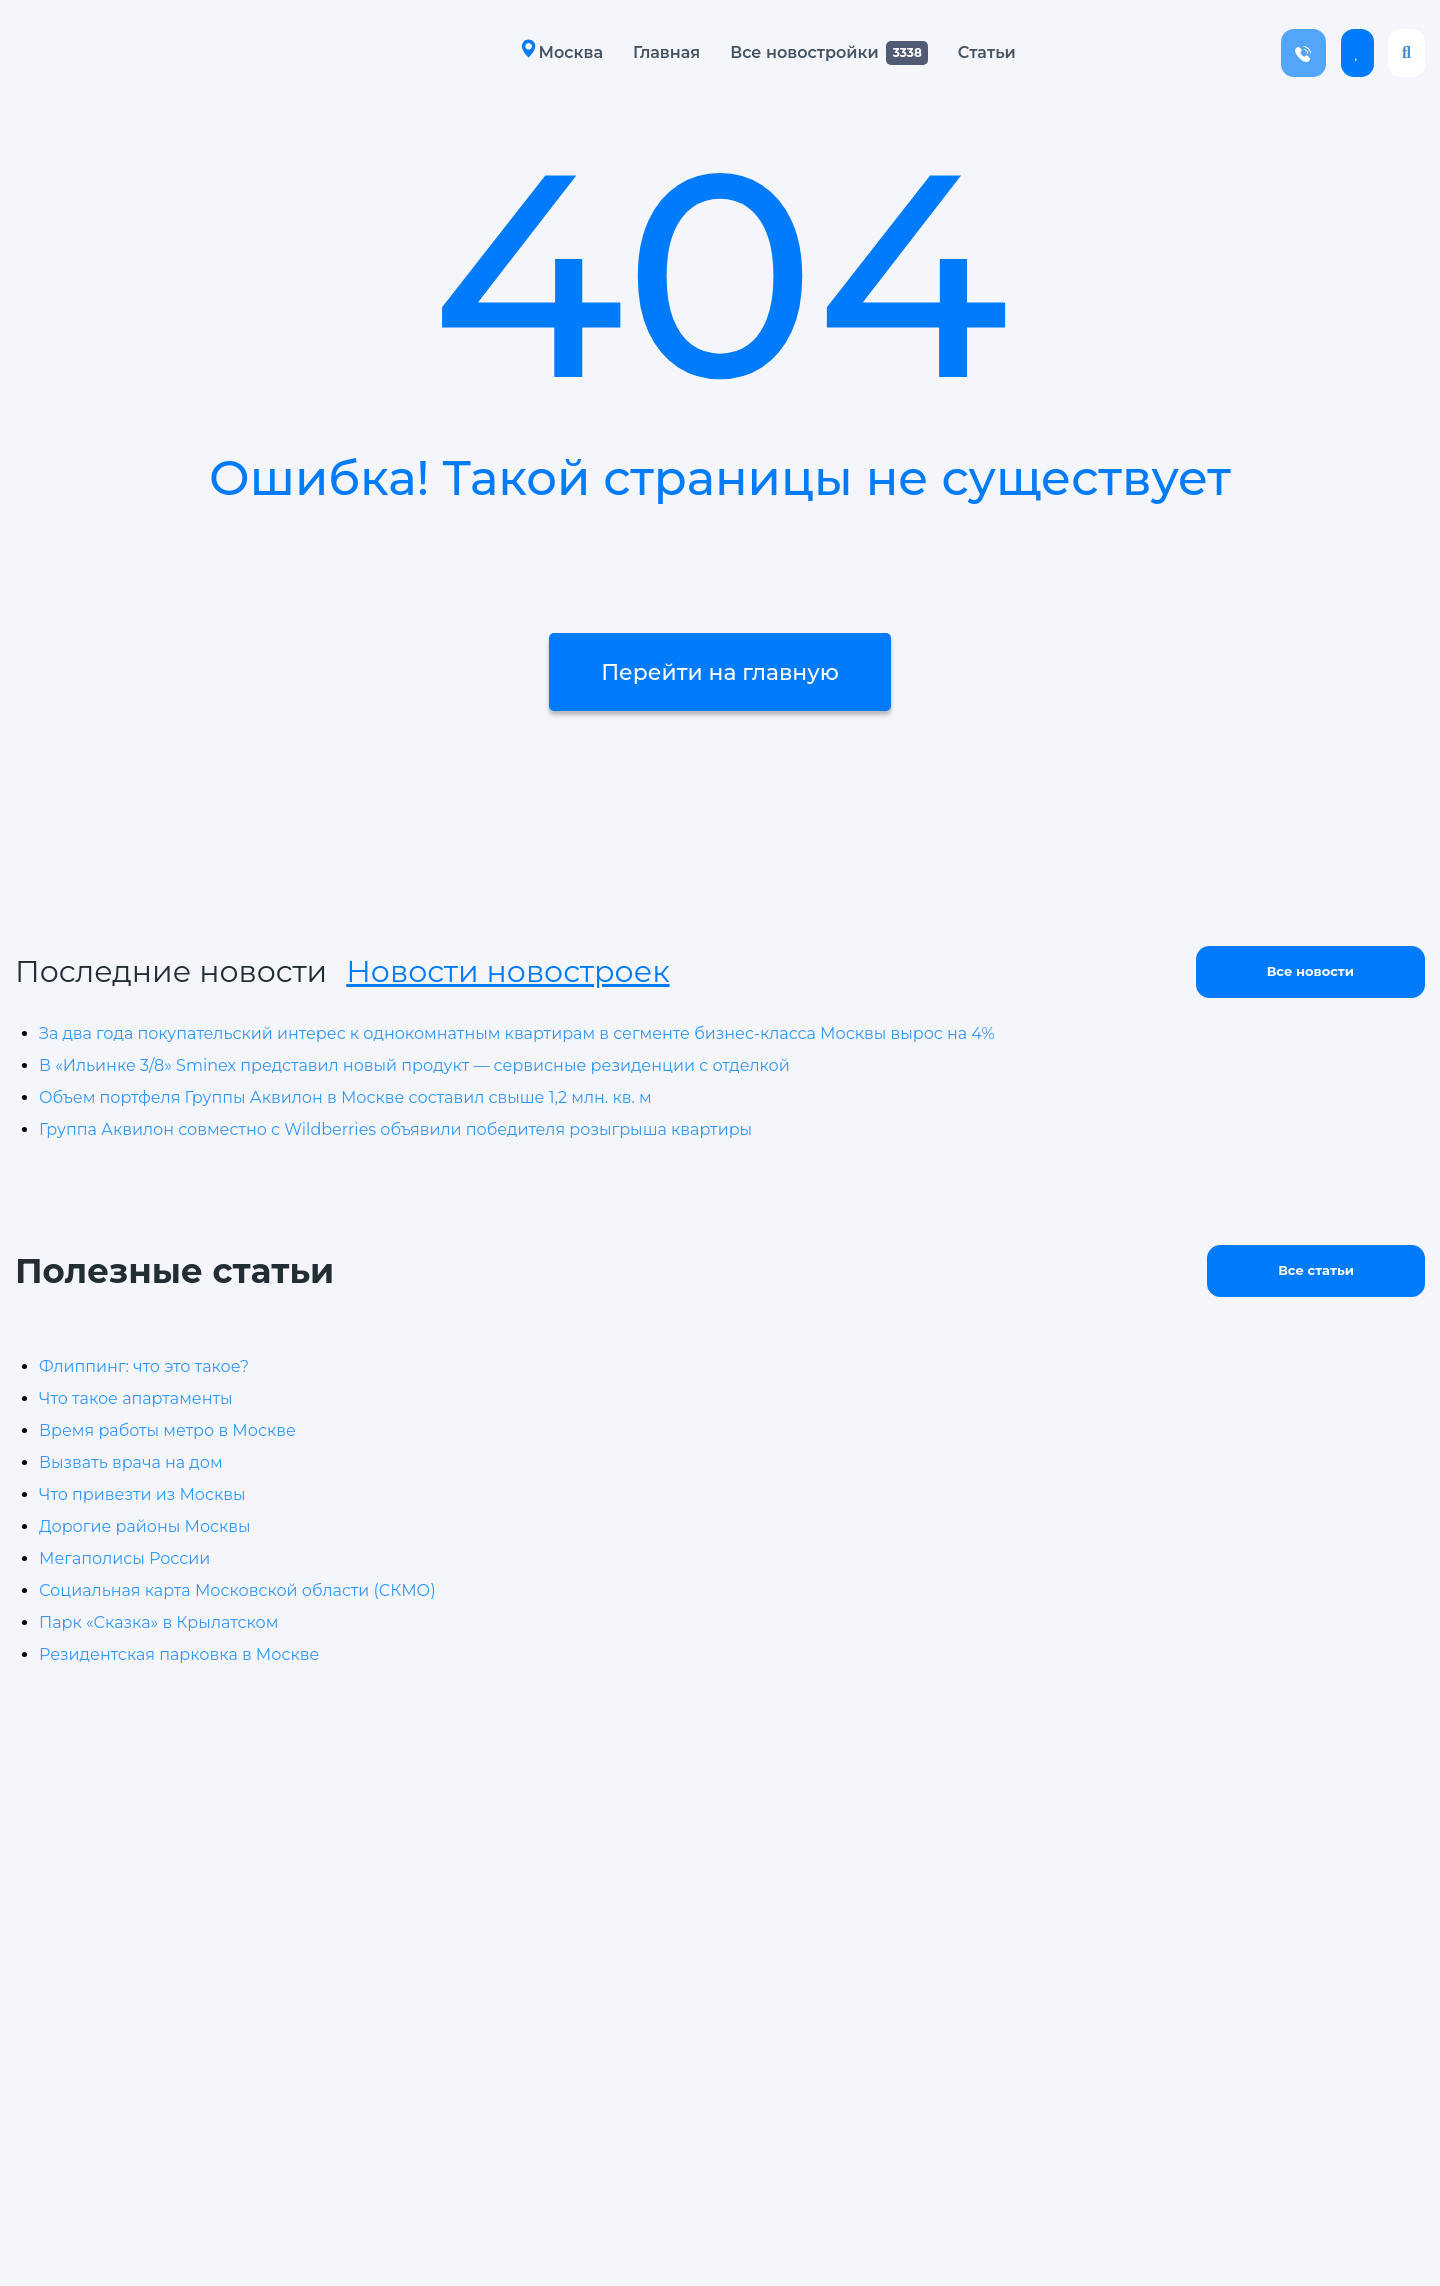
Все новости (1310, 971)
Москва (562, 51)
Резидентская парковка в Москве (179, 1654)
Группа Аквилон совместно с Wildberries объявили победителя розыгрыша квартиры (395, 1129)
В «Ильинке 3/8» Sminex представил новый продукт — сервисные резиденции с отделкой (414, 1065)
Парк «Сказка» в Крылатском (158, 1622)
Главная (666, 52)
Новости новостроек (507, 971)
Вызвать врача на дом (131, 1462)
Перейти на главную (719, 675)
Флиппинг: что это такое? (144, 1366)
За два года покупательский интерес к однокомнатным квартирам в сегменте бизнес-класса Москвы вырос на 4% (517, 1033)
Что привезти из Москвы (142, 1494)
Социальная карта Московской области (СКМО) (237, 1590)
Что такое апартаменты (136, 1398)
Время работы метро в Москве (167, 1430)
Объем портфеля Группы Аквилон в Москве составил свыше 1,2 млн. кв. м (345, 1097)
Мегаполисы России (124, 1558)
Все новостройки (804, 52)
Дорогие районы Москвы (145, 1526)
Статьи (987, 52)
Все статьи (1316, 1270)
